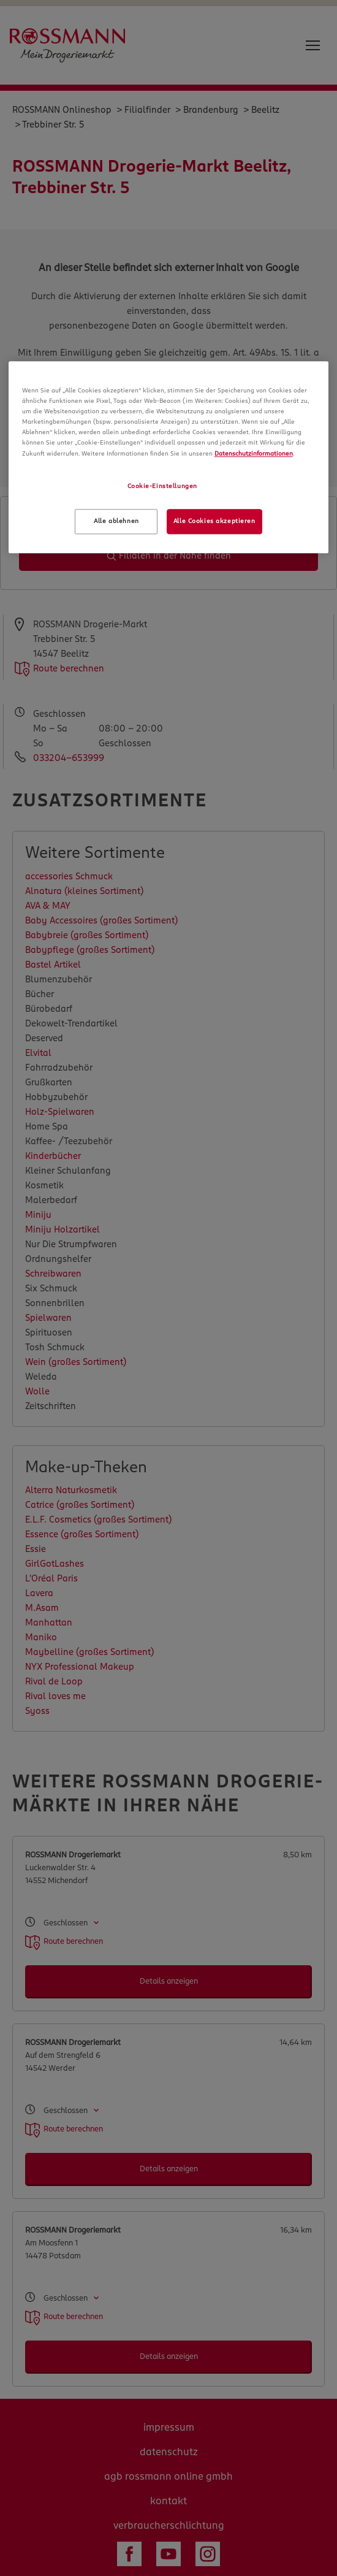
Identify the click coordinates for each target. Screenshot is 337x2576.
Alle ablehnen (116, 521)
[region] (169, 457)
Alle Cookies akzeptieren (214, 521)
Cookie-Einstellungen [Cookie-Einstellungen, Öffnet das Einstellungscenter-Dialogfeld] (162, 486)
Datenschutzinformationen (253, 454)
